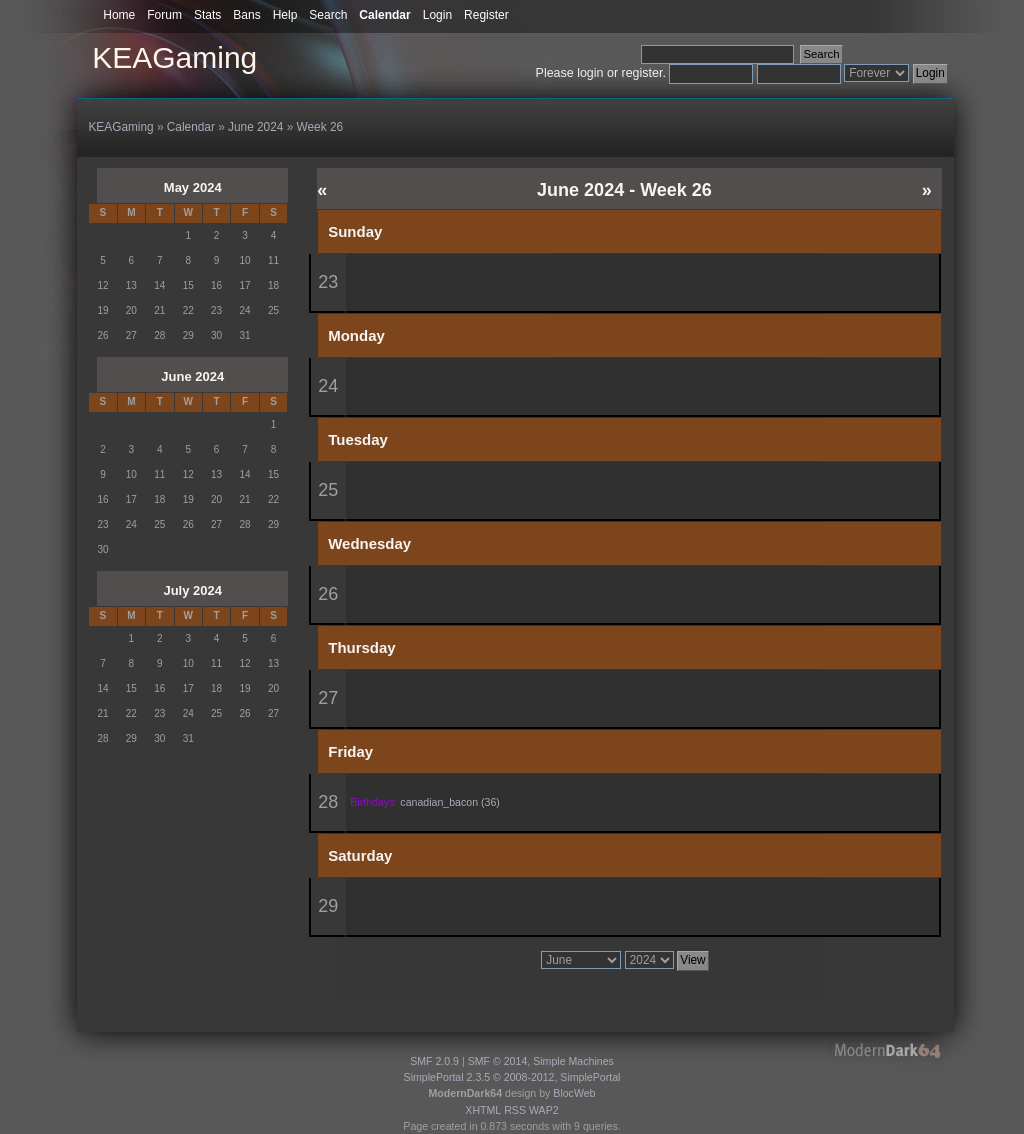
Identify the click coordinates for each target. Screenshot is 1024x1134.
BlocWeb (574, 1093)
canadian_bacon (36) (450, 802)
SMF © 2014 (498, 1061)
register (642, 73)
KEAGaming (174, 57)
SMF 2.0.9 (434, 1061)
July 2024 (192, 590)
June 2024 (192, 376)
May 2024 (193, 187)
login (590, 73)
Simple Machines (573, 1061)
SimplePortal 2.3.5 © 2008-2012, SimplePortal (512, 1077)
